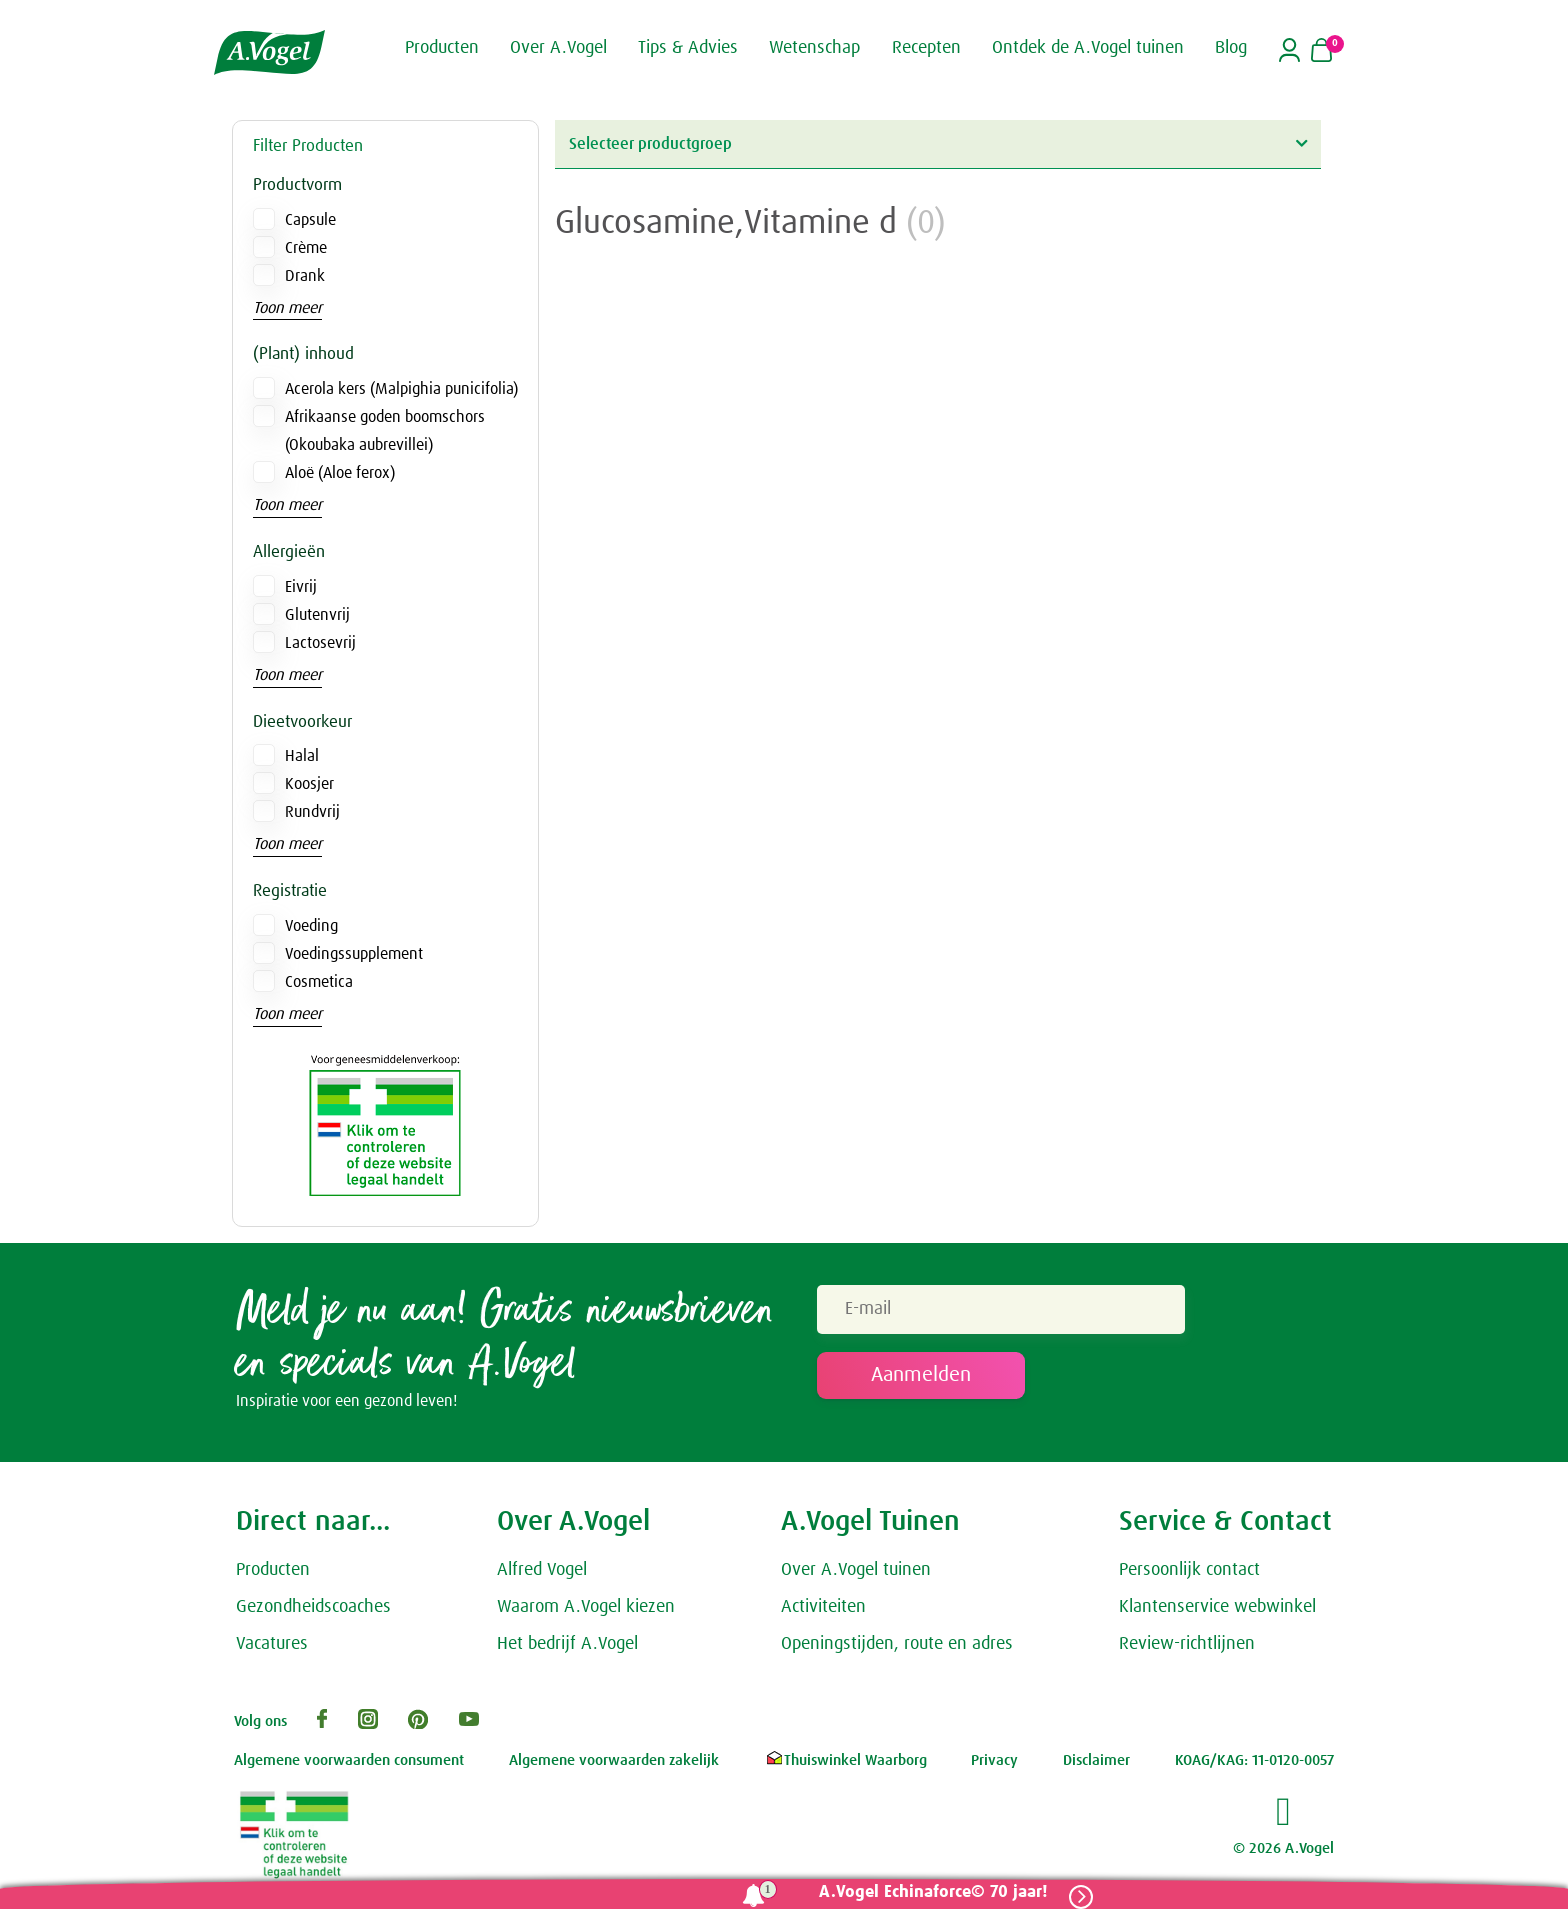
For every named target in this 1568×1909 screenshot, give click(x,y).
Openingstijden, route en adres (897, 1645)
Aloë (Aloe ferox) (340, 473)
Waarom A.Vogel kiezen (586, 1609)
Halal (302, 756)
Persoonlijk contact (1189, 1572)
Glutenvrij (317, 615)
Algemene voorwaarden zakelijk (614, 1762)
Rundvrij (312, 812)
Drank (305, 276)
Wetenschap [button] (814, 48)
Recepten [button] (926, 48)
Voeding (311, 926)
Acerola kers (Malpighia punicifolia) (401, 389)
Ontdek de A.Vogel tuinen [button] (1088, 48)
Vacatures (272, 1645)
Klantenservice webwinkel (1217, 1609)
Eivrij (301, 587)
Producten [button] (442, 48)
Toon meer (287, 308)
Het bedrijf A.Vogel (567, 1645)
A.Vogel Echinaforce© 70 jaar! (931, 1892)
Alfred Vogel (542, 1572)
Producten (273, 1572)
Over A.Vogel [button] (558, 48)
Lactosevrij (320, 643)
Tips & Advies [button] (688, 48)
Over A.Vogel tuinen (856, 1572)
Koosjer (309, 784)
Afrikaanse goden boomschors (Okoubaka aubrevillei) (385, 431)
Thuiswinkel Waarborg (845, 1762)
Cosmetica (319, 982)
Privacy (994, 1762)
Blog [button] (1231, 48)
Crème (306, 248)
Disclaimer (1096, 1762)
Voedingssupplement (354, 954)
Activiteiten (823, 1609)
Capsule (310, 220)
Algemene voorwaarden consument (349, 1762)
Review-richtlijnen (1187, 1645)
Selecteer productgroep (938, 143)
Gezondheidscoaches (313, 1609)
